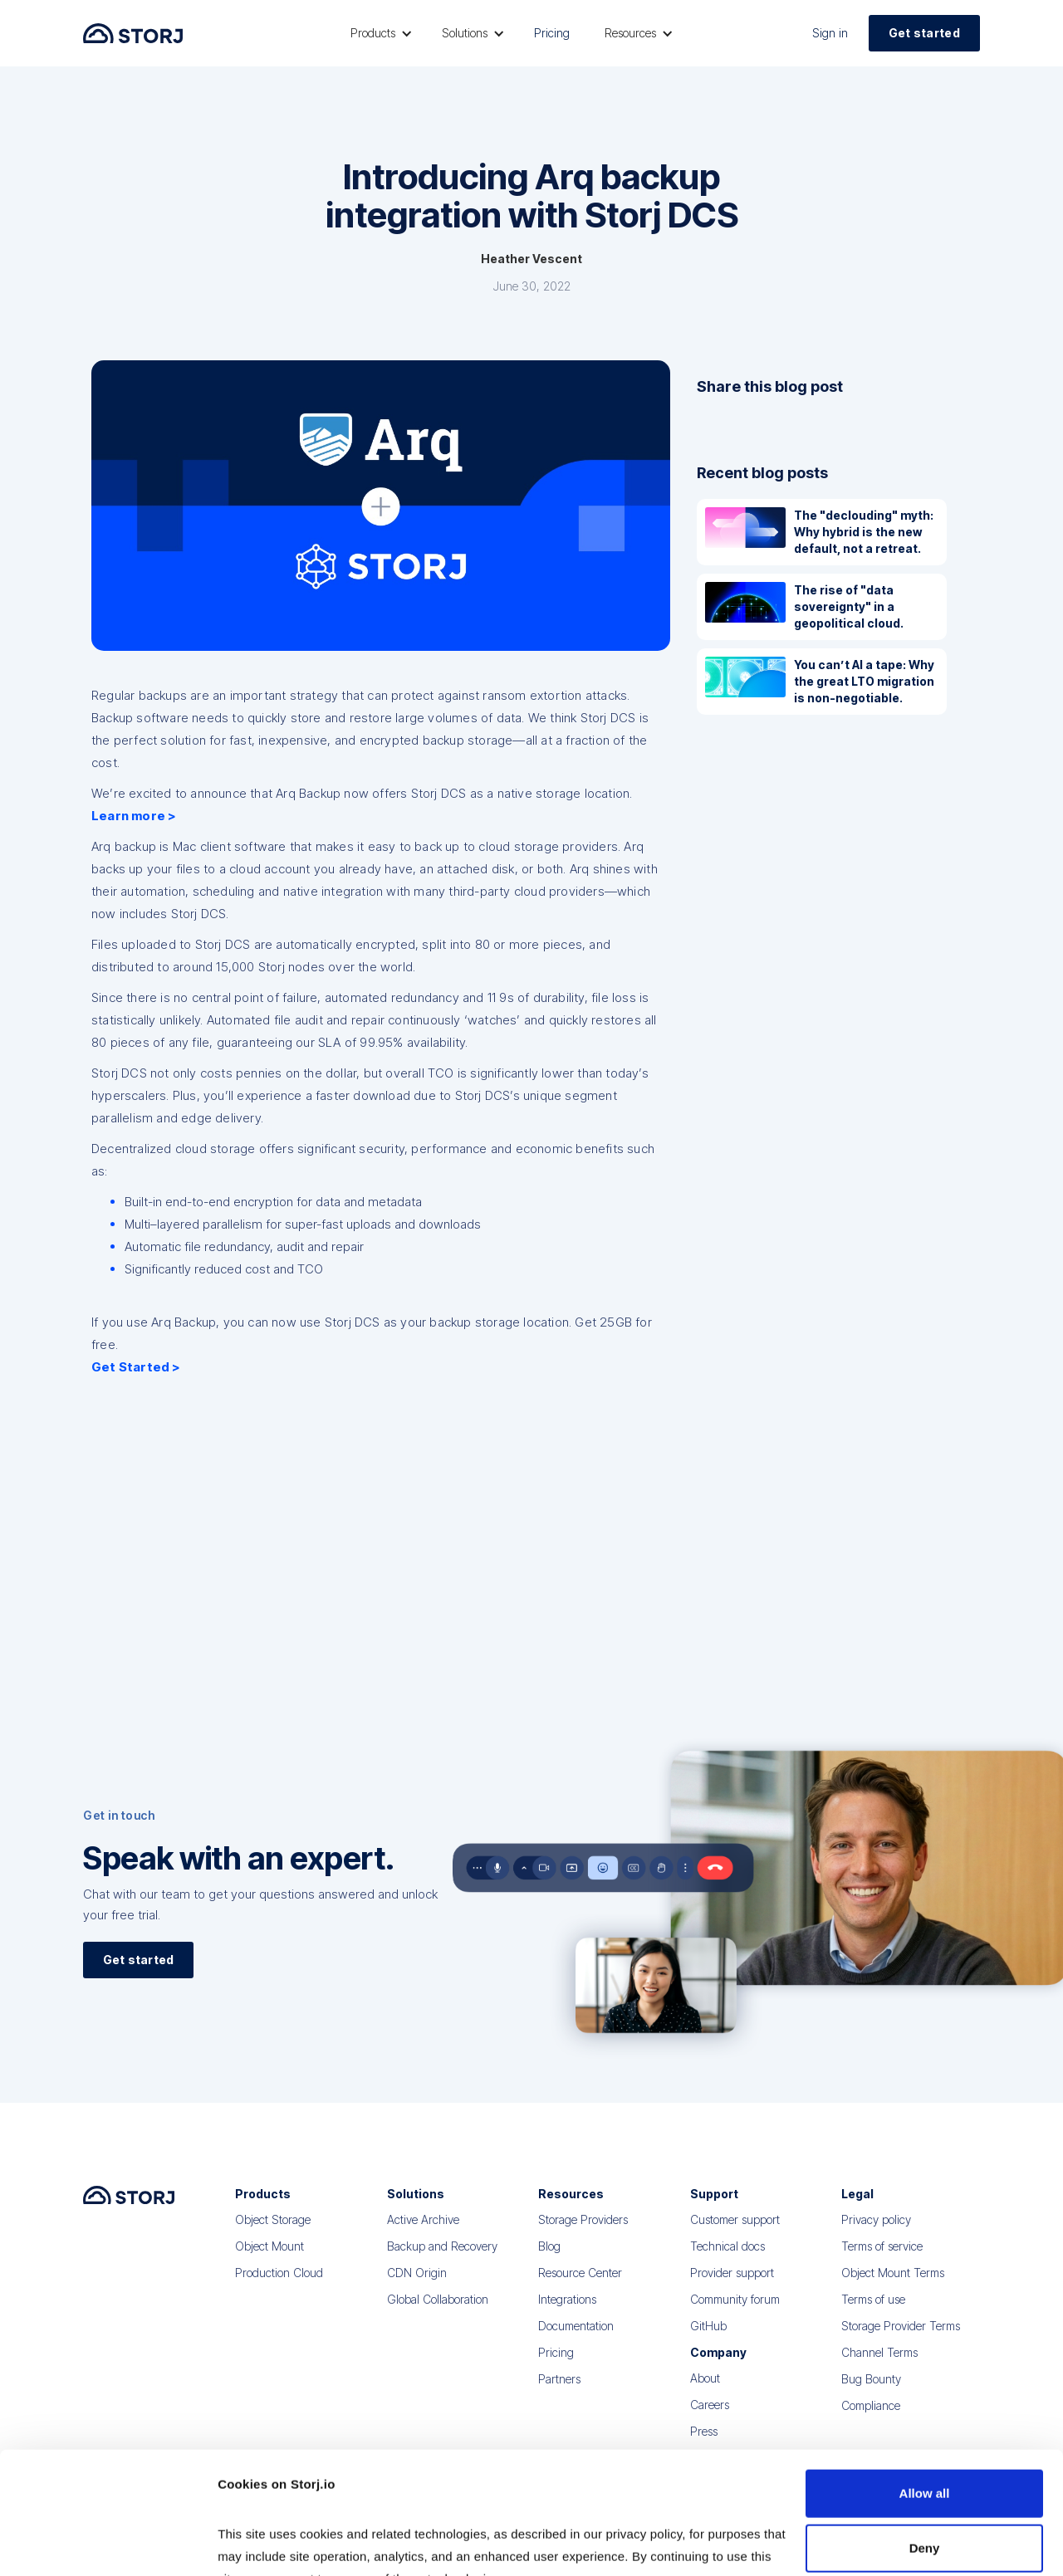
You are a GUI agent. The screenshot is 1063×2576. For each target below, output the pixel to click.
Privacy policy (876, 2234)
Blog (549, 2260)
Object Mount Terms (892, 2287)
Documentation (576, 2340)
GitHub (708, 2340)
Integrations (567, 2313)
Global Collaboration (437, 2313)
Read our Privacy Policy (291, 2497)
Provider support (732, 2287)
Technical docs (727, 2260)
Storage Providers (583, 2234)
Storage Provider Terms (900, 2340)
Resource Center (580, 2287)
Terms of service (882, 2260)
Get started (924, 33)
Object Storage (273, 2234)
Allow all (924, 2389)
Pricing (552, 33)
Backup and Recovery (442, 2260)
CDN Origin (417, 2287)
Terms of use (873, 2313)
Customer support (735, 2234)
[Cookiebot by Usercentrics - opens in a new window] (107, 2543)
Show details (256, 2543)
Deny (924, 2443)
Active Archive (423, 2234)
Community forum (735, 2313)
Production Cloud (279, 2287)
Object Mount (269, 2260)
